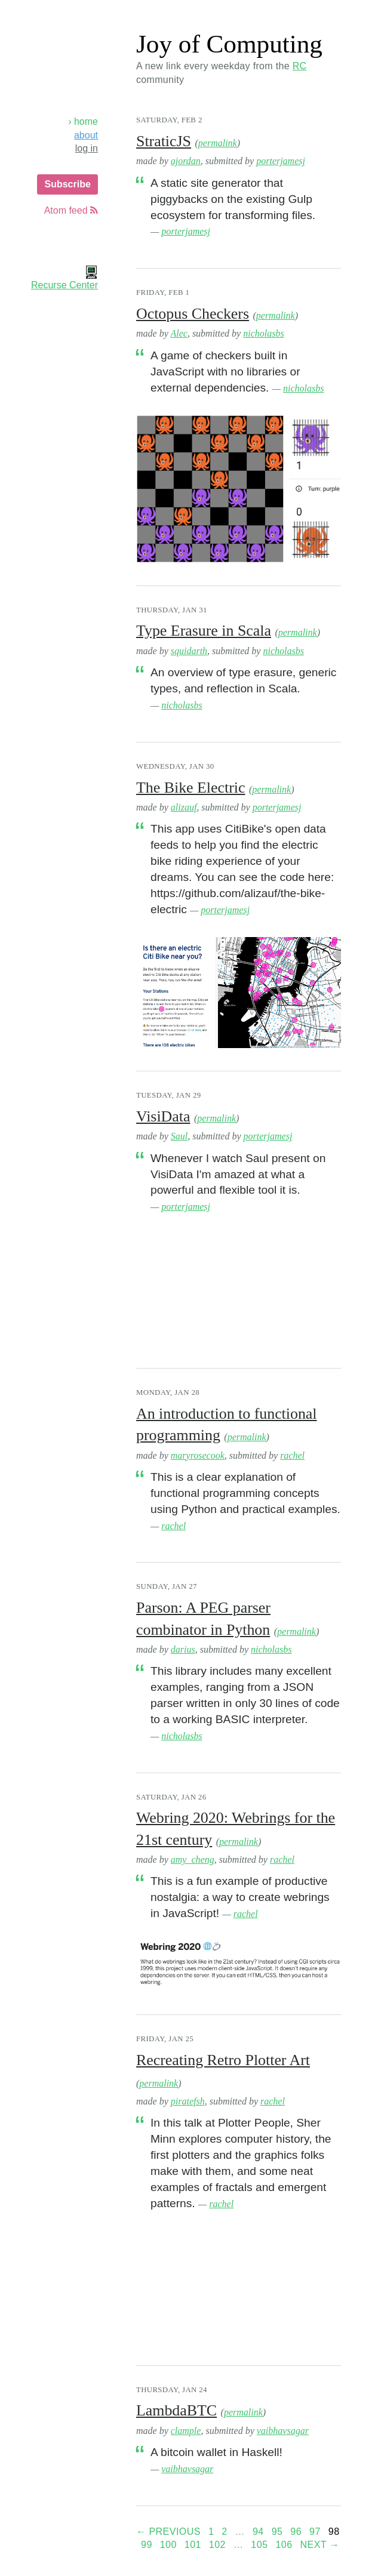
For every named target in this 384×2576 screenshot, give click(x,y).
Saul (179, 1136)
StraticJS (163, 141)
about (86, 135)
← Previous (168, 2531)
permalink (217, 143)
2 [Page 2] (224, 2531)
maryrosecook (198, 1455)
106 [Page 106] (283, 2545)
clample (186, 2431)
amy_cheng (192, 1859)
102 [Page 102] (217, 2545)
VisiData (163, 1116)
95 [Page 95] (277, 2531)
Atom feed (71, 210)
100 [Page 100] (168, 2545)
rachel (292, 1455)
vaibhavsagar (283, 2431)
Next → (320, 2545)
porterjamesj (280, 161)
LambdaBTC (176, 2410)
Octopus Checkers (192, 313)
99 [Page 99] (146, 2545)
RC (300, 66)
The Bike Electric (190, 787)
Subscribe (67, 184)
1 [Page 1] (211, 2531)
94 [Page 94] (258, 2531)
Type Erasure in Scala (203, 630)
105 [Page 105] (259, 2545)
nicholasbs (263, 333)
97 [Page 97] (315, 2531)
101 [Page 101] (193, 2545)
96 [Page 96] (296, 2531)
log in (86, 148)
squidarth (189, 651)
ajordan (186, 161)
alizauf (184, 807)
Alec (178, 333)
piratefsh (188, 2101)
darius (183, 1649)
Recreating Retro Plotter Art (223, 2060)
